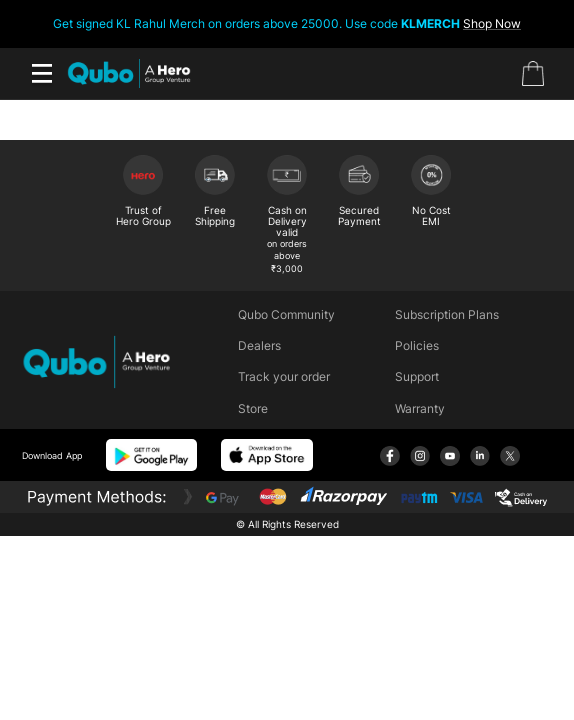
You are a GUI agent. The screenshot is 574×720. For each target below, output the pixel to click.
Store (253, 408)
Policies (417, 345)
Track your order (284, 376)
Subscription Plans (447, 314)
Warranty (420, 408)
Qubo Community (286, 314)
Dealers (259, 345)
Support (417, 376)
